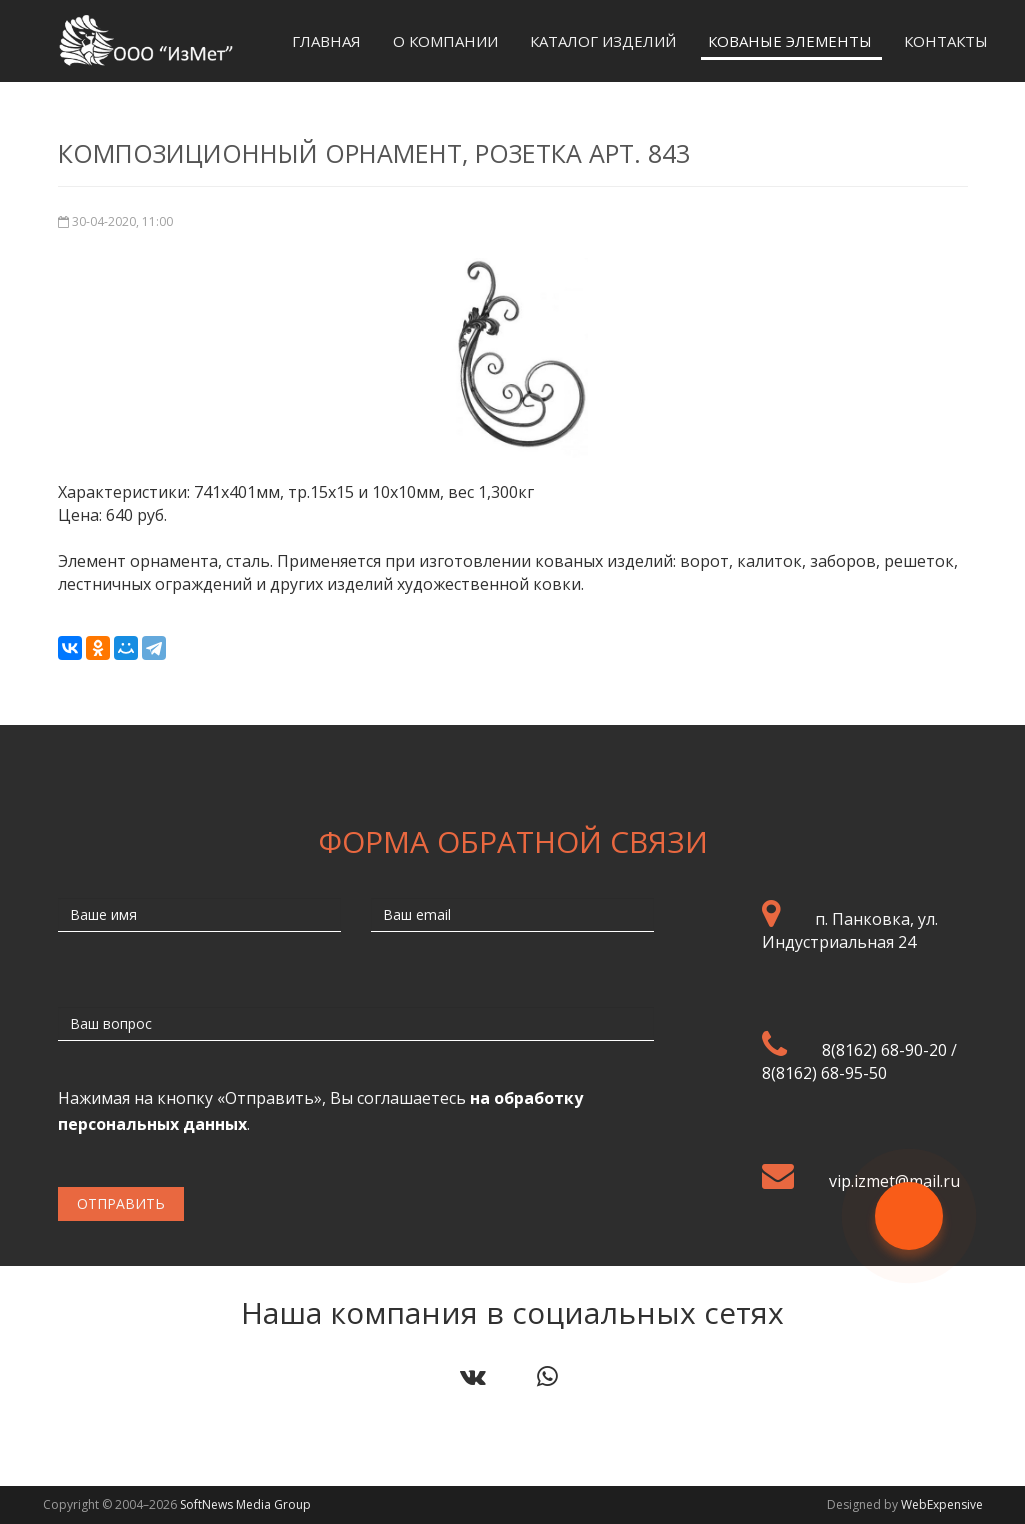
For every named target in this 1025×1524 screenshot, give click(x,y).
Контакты (946, 41)
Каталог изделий (603, 41)
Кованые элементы (790, 41)
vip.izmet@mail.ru (894, 1181)
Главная (326, 41)
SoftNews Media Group (245, 1504)
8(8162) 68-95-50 (824, 1073)
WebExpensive (942, 1504)
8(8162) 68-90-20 (884, 1050)
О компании (445, 41)
